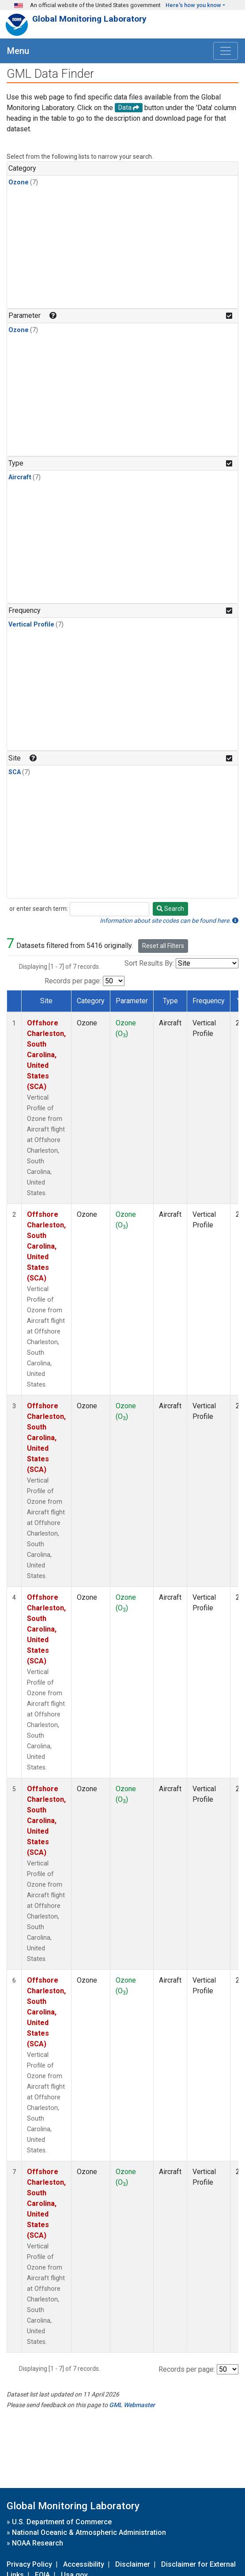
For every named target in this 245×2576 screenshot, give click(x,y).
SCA (14, 772)
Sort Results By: (149, 963)
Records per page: (73, 981)
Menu (18, 51)
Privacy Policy (29, 2564)
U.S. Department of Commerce (62, 2522)
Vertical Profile (31, 624)
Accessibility (83, 2564)
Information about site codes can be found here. (169, 920)
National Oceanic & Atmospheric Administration (89, 2532)
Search (170, 908)
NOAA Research (37, 2543)
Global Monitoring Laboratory (89, 19)
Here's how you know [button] (193, 5)
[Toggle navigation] (225, 51)
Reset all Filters (163, 945)
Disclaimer (132, 2564)
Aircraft (19, 477)
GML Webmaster (132, 2404)
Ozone (18, 182)
